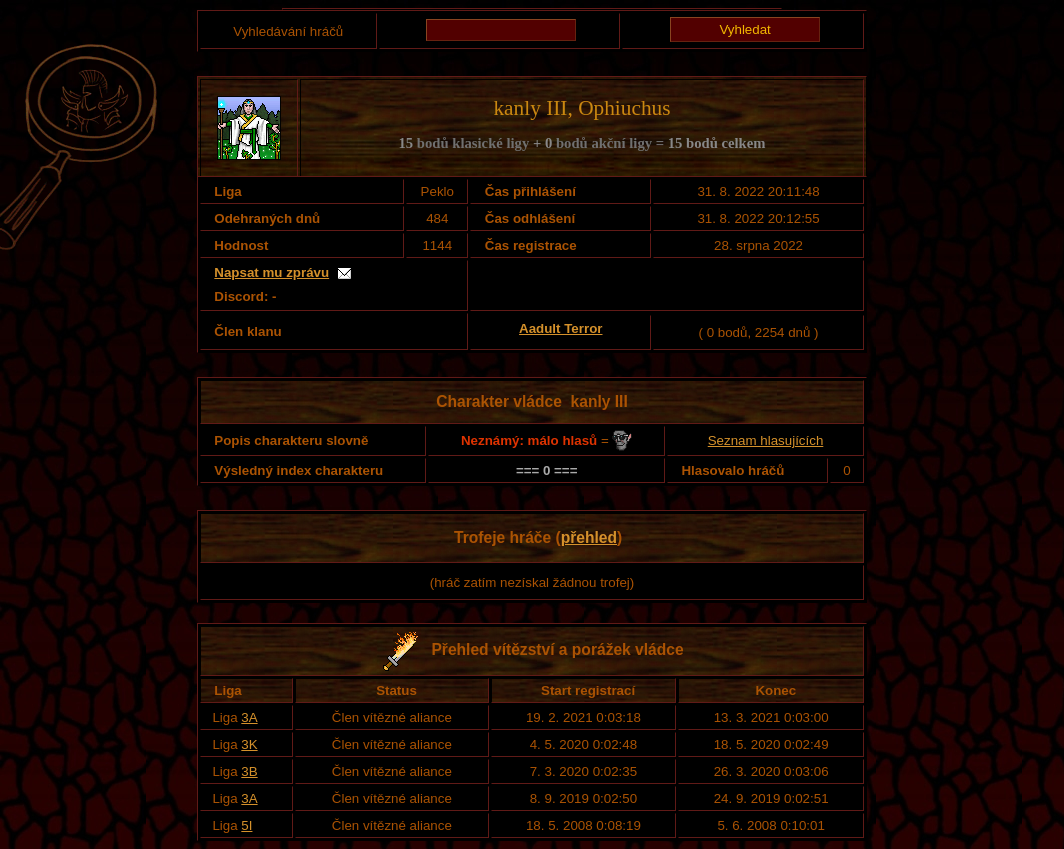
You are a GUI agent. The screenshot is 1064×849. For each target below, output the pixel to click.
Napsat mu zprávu (271, 272)
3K (249, 744)
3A (249, 717)
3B (249, 771)
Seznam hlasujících (766, 440)
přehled (589, 537)
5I (246, 825)
